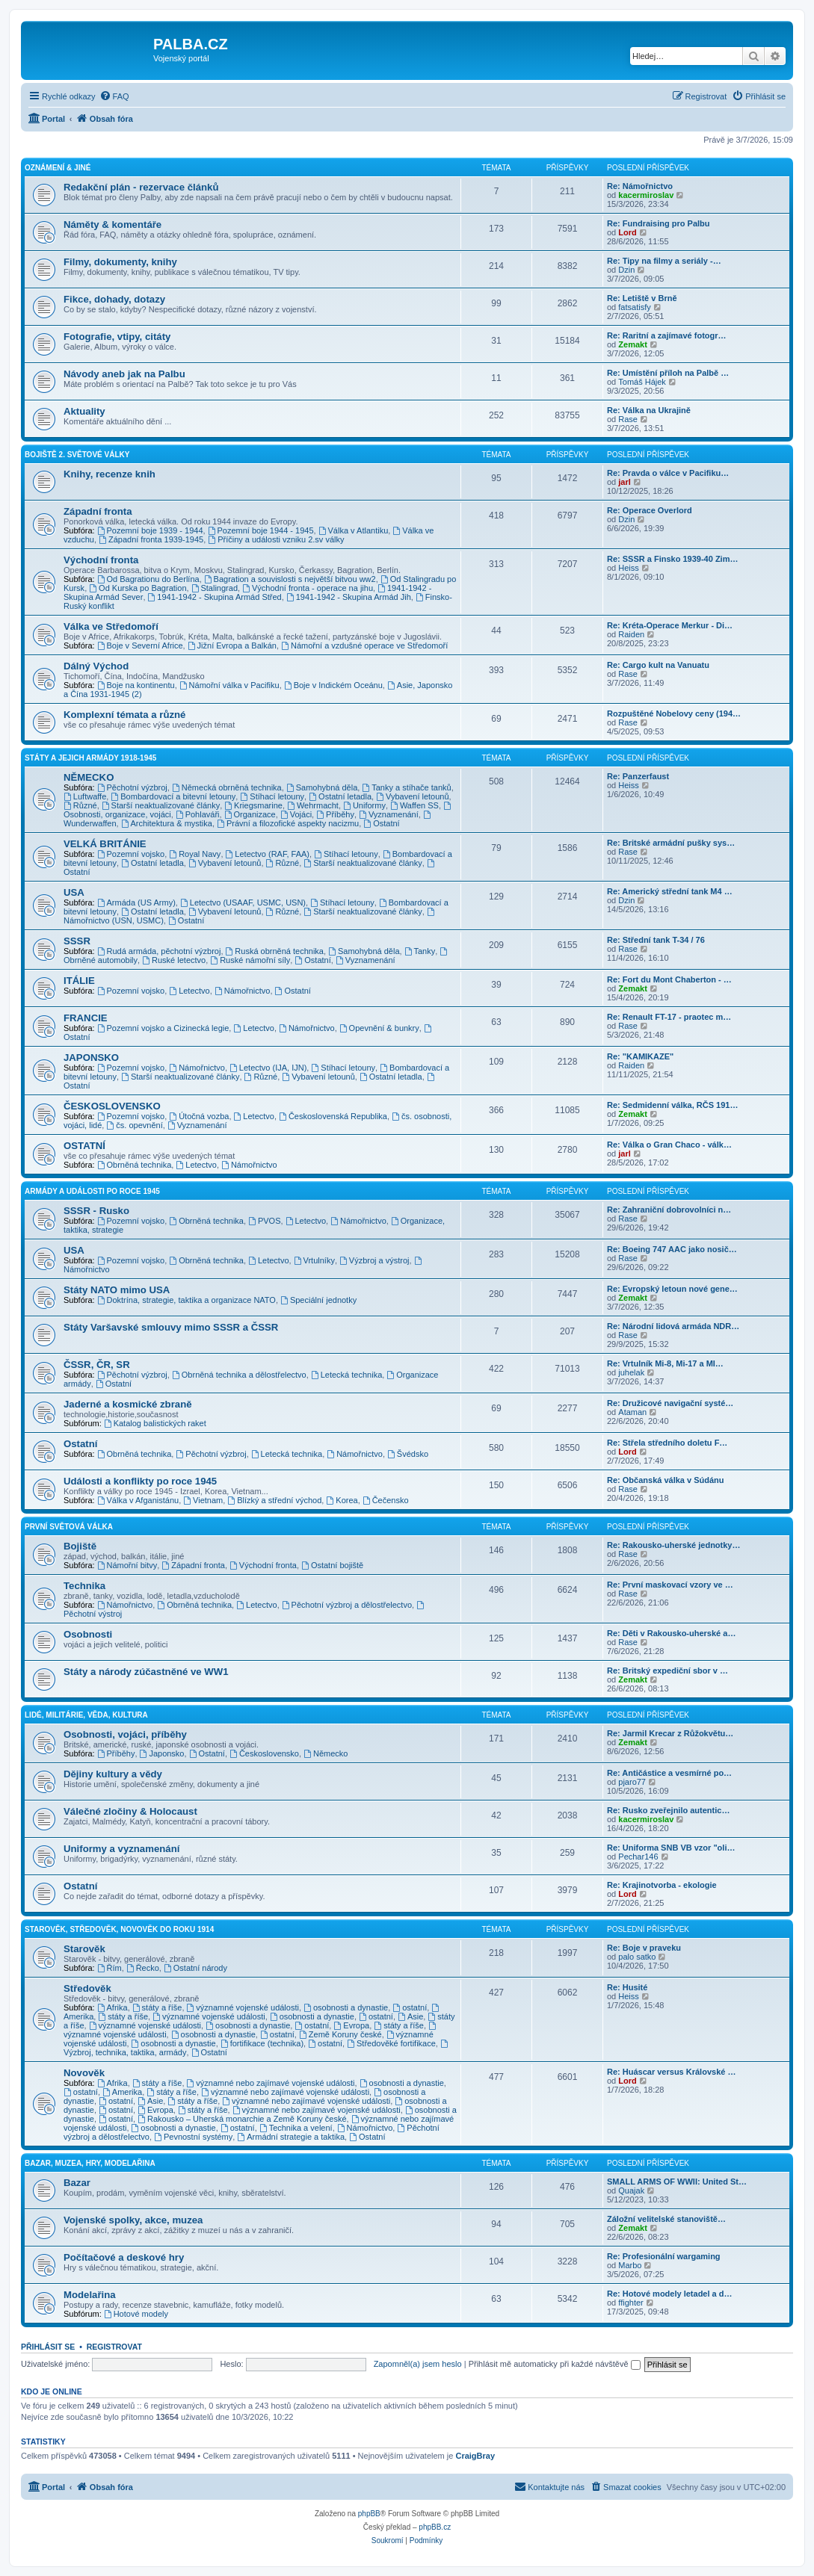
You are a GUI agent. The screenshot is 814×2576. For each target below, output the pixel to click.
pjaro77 (632, 1781)
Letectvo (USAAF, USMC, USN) (243, 902)
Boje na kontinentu (136, 685)
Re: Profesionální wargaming (664, 2256)
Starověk (84, 1948)
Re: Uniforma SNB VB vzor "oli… (671, 1847)
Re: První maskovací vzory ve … (670, 1584)
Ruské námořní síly (250, 960)
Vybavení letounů (412, 796)
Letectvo (189, 990)
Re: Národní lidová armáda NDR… (673, 1326)
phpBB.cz (435, 2527)
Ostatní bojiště (332, 1565)
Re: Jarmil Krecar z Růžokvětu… (670, 1733)
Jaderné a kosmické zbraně (128, 1404)
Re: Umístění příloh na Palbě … (668, 372)
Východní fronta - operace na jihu (307, 587)
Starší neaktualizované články (161, 805)
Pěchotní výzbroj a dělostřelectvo (347, 1604)
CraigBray (475, 2455)
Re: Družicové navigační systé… (670, 1403)
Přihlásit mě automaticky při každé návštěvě (555, 2363)
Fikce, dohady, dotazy (114, 299)
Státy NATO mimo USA (117, 1289)
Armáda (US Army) (136, 902)
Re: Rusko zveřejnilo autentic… (668, 1810)
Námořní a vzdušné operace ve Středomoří (364, 645)
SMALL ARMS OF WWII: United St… (677, 2181)
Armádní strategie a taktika (291, 2136)
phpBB (369, 2514)
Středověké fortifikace (391, 2043)
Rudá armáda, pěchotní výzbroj (159, 951)
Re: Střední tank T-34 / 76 (656, 939)
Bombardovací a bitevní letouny (173, 796)
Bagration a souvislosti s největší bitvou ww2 (290, 579)
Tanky (420, 951)
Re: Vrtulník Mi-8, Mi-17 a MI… (665, 1363)
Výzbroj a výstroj (374, 1260)
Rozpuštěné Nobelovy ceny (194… (674, 713)
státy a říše (157, 2007)
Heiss (628, 567)
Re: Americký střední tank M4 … (670, 891)
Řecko (142, 1967)
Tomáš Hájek (642, 381)
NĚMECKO (89, 777)
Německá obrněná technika (227, 787)
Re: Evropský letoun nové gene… (672, 1288)
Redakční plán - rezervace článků (141, 187)
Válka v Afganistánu (138, 1500)
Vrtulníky (314, 1260)
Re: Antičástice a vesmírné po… (669, 1772)
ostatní (409, 2007)
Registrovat (114, 2346)
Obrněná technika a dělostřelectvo (239, 1374)
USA (74, 892)
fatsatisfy (634, 307)
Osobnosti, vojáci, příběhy (125, 1734)
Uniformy (364, 805)
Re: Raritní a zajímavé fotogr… (667, 335)
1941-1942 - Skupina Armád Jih (348, 596)
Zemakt (632, 344)
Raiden (631, 634)
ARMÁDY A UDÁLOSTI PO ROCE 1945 (92, 1191)
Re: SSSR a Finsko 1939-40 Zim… (672, 558)
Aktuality (84, 411)
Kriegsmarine (253, 805)
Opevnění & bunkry (379, 1028)
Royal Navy (195, 853)
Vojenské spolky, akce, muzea (133, 2220)
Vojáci (296, 814)
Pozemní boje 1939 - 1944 (150, 530)
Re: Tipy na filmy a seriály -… (664, 260)
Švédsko (407, 1453)
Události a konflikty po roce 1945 (140, 1481)
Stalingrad (214, 587)
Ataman (632, 1412)
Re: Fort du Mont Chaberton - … (669, 979)
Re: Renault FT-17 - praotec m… (669, 1016)
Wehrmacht (313, 805)
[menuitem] (114, 96)
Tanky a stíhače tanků (406, 787)
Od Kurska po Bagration (137, 587)
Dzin (626, 269)
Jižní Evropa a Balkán (232, 645)
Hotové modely (136, 2313)
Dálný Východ (96, 666)
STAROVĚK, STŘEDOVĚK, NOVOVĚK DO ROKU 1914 (119, 1929)
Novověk (84, 2072)
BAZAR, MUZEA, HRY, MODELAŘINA (90, 2163)
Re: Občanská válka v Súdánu (665, 1480)
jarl (624, 481)
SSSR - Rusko (96, 1210)
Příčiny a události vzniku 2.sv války (276, 539)
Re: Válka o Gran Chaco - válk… (669, 1144)
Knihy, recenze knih (109, 474)
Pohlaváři (198, 814)
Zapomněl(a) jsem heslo (418, 2363)
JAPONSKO (91, 1057)
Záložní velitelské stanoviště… (666, 2218)
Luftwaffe (85, 796)
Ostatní (381, 823)
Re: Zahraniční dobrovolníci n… (669, 1209)
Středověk (87, 1988)
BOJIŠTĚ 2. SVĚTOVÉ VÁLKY (77, 455)
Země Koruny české (340, 2034)
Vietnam (203, 1500)
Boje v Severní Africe (140, 645)
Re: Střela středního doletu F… (667, 1442)
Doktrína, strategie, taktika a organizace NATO (186, 1299)
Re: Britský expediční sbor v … (667, 1670)
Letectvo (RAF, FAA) (268, 853)
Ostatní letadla (340, 796)
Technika (84, 1585)
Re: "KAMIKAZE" (640, 1056)
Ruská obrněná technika (275, 951)
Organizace (250, 814)
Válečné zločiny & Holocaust (130, 1811)
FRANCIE (86, 1018)
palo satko (637, 1956)
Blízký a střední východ (274, 1500)
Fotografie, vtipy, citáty (117, 336)
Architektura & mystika (166, 823)
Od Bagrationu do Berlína (148, 579)
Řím (109, 1967)
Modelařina (90, 2294)
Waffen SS (414, 805)
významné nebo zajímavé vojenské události (271, 2082)
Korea (341, 1500)
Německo (325, 1753)
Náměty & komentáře (112, 224)
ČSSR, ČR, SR (97, 1364)
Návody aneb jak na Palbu (124, 374)
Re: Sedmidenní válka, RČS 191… (672, 1104)
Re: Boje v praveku (644, 1947)
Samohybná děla (321, 787)
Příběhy (335, 814)
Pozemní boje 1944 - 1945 (261, 530)
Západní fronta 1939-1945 (151, 539)
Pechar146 (638, 1856)
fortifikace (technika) (262, 2043)
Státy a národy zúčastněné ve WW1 (146, 1671)
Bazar (77, 2182)
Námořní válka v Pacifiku (229, 685)
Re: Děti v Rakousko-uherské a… (671, 1633)
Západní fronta (98, 511)
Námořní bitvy (127, 1565)
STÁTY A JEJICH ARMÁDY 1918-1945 (90, 758)
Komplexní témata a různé (124, 714)
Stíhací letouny (272, 796)
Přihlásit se (48, 2346)
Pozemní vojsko (131, 853)
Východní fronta (101, 560)
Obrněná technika (134, 1164)
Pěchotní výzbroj (132, 787)
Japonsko (162, 1753)
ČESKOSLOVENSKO (112, 1106)
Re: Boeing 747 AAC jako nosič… (672, 1249)
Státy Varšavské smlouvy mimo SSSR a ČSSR (171, 1327)
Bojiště (80, 1546)
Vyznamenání (389, 814)
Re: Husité (627, 1987)
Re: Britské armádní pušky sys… (671, 842)
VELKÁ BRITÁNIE (105, 843)
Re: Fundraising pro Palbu (658, 223)
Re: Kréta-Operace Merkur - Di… (670, 625)
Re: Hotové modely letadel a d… (669, 2293)
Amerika (122, 2091)
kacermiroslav (645, 195)
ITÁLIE (79, 980)
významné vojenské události (243, 2007)
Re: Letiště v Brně (642, 298)
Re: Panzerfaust (638, 776)
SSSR (77, 941)
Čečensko (386, 1500)
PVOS (264, 1220)
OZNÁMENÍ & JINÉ (57, 168)
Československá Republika (333, 1116)
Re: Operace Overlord (649, 510)
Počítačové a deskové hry (124, 2257)
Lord (627, 232)
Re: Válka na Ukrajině (649, 410)
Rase (628, 419)
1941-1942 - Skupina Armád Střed (215, 596)
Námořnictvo (243, 990)
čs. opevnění (134, 1125)
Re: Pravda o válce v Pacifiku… (668, 472)
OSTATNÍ (84, 1145)
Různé (80, 805)
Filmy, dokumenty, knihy (120, 261)
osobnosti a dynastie (345, 2007)
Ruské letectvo (174, 960)
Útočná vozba (199, 1116)
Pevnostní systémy (193, 2136)
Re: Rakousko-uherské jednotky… (674, 1545)
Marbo (629, 2265)
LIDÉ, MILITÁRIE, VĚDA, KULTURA (86, 1715)
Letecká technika (346, 1374)
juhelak (631, 1372)
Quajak (631, 2190)
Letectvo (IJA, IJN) (267, 1067)
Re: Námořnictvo (640, 186)
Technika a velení (296, 2127)
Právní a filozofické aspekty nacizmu (288, 823)
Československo (264, 1753)
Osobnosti (88, 1634)
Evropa (351, 2025)
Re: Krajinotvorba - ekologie (662, 1884)
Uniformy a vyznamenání (121, 1848)
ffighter (630, 2302)
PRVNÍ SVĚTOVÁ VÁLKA (69, 1527)
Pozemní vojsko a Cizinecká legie (163, 1028)
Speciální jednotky (318, 1299)
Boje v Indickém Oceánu (333, 685)
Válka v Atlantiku (353, 530)
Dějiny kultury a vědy (113, 1774)
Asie (410, 2016)
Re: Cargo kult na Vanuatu (658, 664)
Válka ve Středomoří (111, 626)
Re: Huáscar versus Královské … (671, 2071)
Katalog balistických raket (155, 1423)
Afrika (112, 2007)
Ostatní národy (195, 1967)
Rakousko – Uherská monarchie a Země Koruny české (242, 2118)
